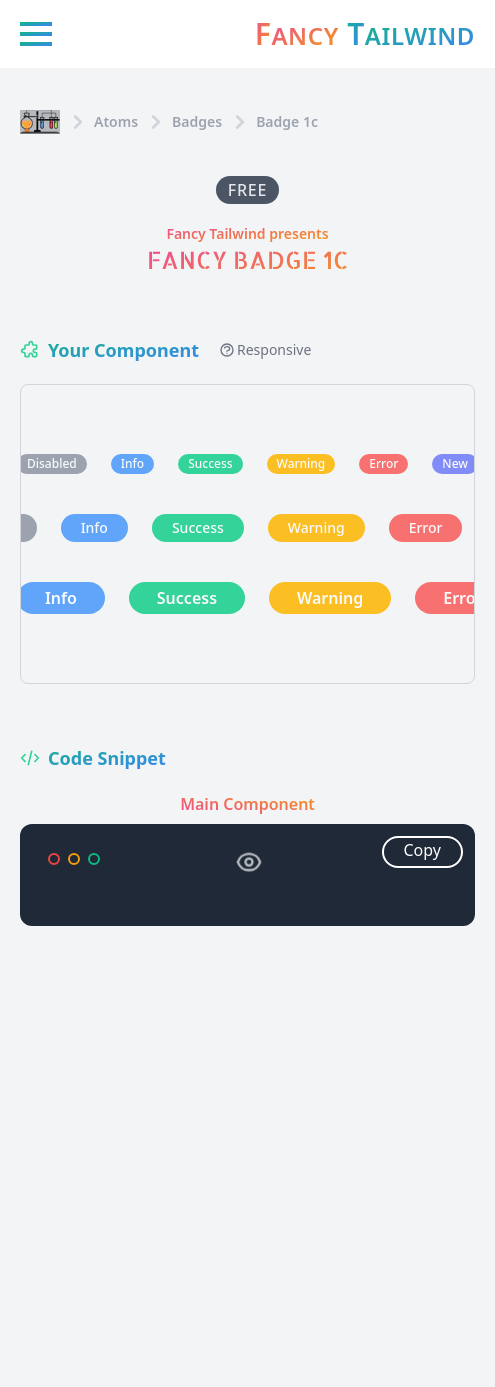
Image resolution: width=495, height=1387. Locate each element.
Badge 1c (287, 121)
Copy (422, 850)
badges (197, 121)
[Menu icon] (36, 34)
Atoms (116, 121)
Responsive (265, 349)
